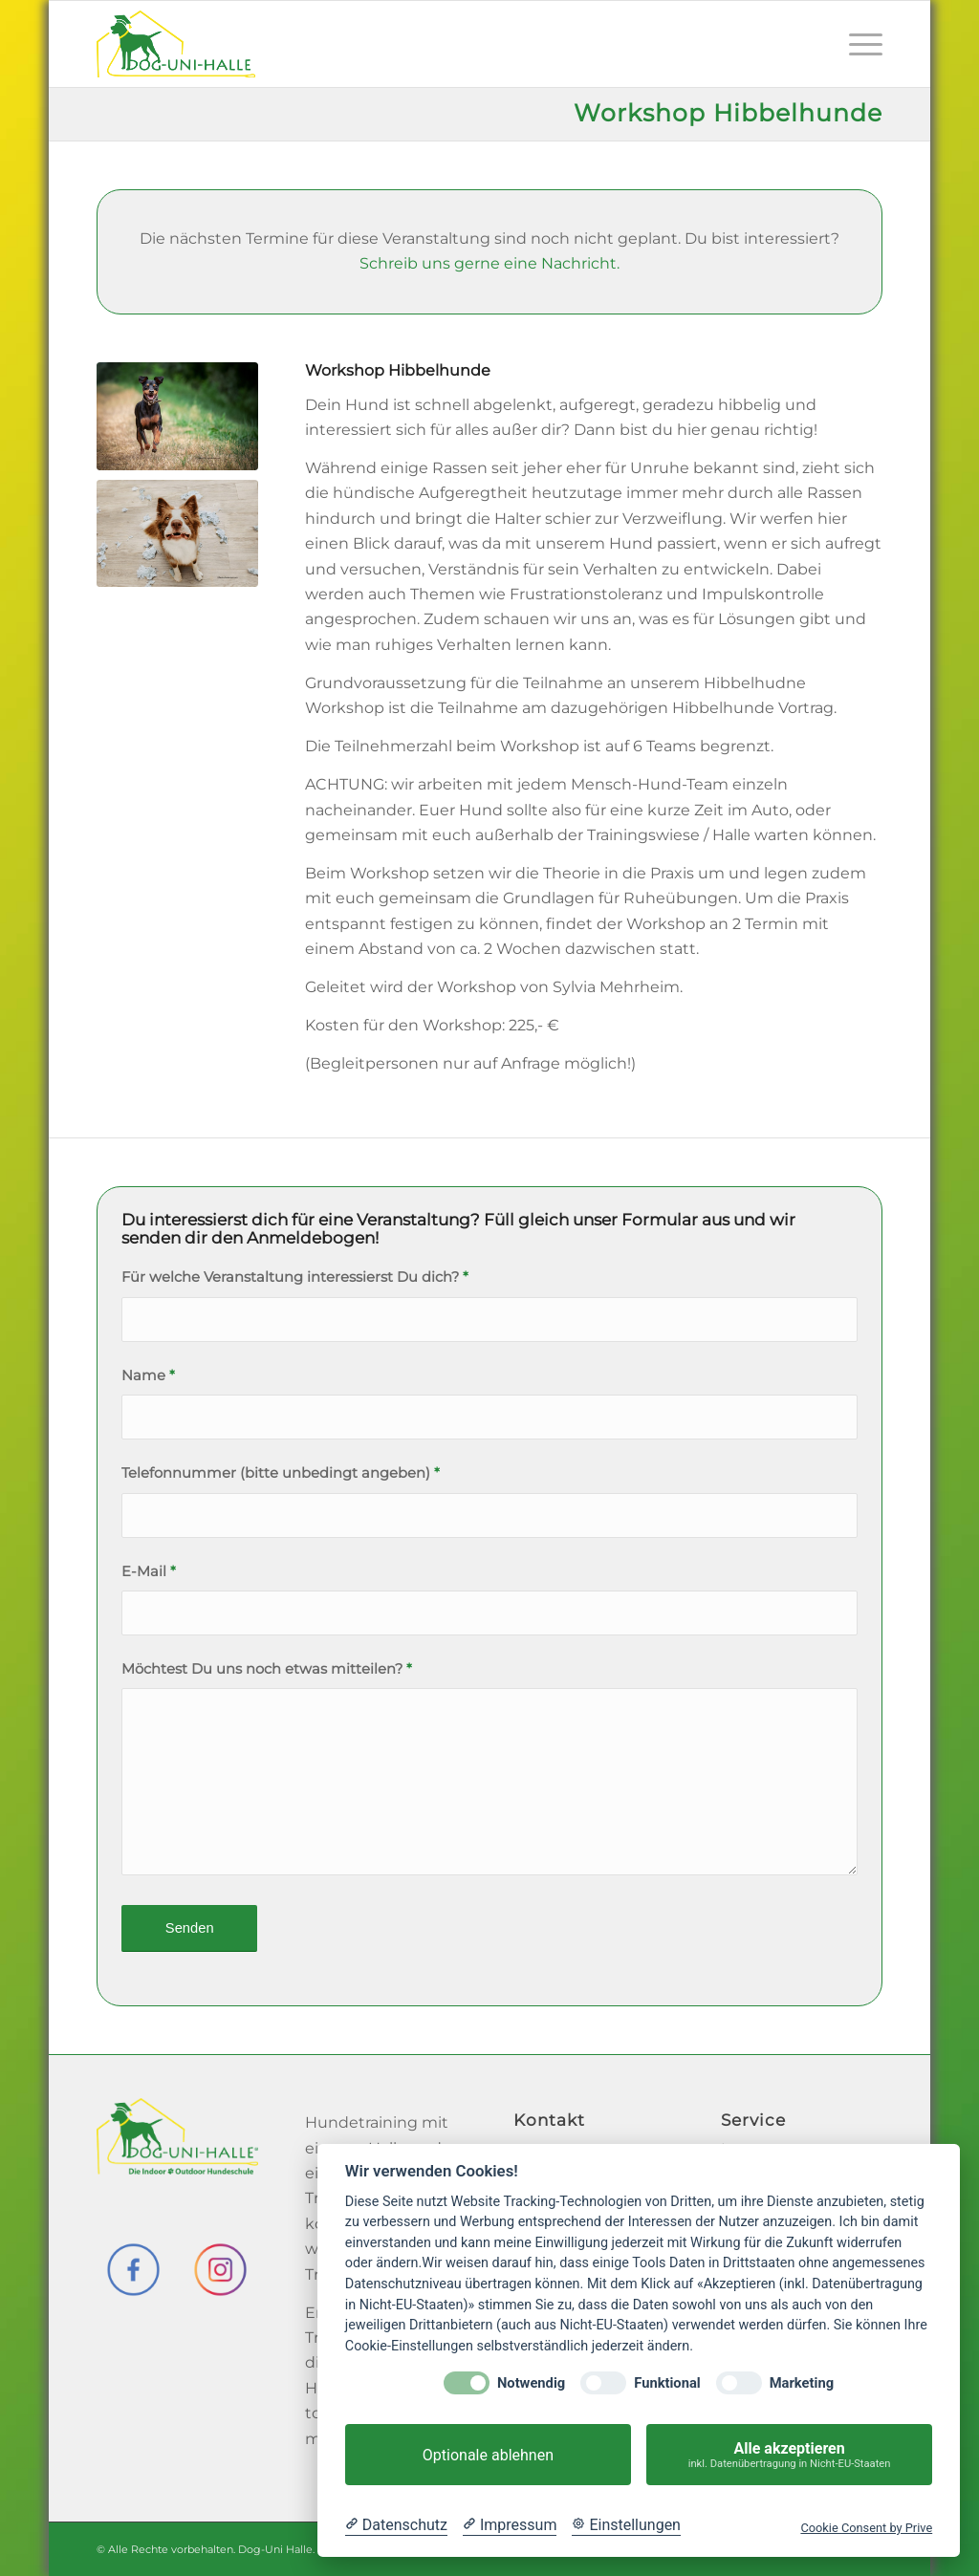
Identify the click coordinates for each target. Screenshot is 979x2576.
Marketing (802, 2383)
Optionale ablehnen (488, 2455)
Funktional (667, 2383)
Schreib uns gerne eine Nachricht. (489, 263)
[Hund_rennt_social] (177, 415)
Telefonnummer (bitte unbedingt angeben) (280, 1473)
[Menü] (859, 44)
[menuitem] (859, 44)
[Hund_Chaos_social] (177, 533)
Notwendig (531, 2383)
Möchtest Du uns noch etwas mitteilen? (266, 1669)
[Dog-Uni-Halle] (176, 44)
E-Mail (148, 1571)
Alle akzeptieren (789, 2455)
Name (148, 1375)
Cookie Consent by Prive (866, 2528)
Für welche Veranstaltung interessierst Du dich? (294, 1277)
